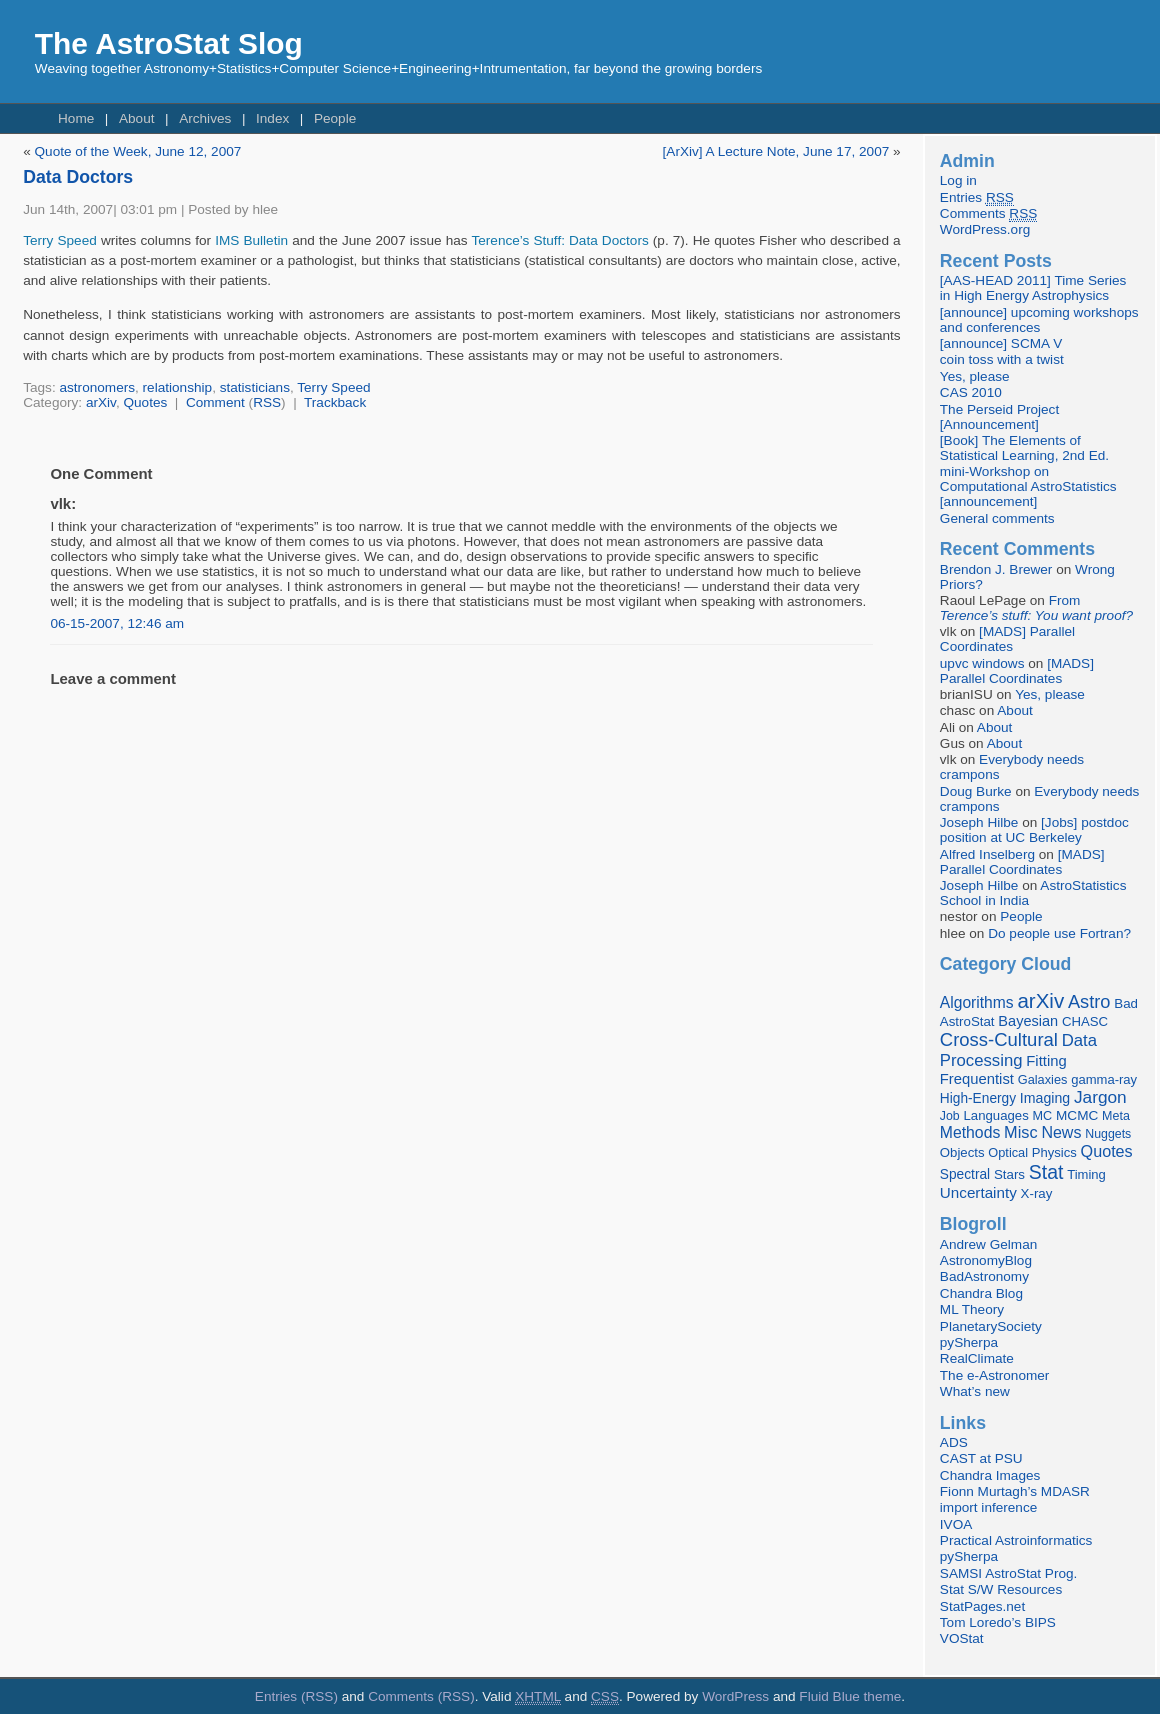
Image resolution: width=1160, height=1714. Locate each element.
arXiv (101, 402)
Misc (1021, 1132)
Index (272, 118)
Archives (205, 118)
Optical (1008, 1152)
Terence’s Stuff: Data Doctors (559, 240)
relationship (178, 387)
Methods (970, 1132)
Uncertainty (978, 1192)
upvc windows (982, 663)
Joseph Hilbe (979, 822)
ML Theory (972, 1309)
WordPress (735, 1696)
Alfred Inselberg (987, 854)
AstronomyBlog (986, 1260)
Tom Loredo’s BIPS (998, 1622)
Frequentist (977, 1079)
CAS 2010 (971, 392)
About (137, 118)
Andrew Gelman (988, 1244)
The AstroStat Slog (169, 43)
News (1061, 1132)
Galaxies (1043, 1079)
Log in (958, 180)
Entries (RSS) (296, 1696)
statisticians (255, 387)
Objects (962, 1152)
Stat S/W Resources (1001, 1589)
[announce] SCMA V (1001, 343)
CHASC (1085, 1021)
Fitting (1046, 1061)
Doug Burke (976, 791)
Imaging (1045, 1098)
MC (1043, 1116)
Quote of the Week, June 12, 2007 (138, 151)
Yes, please (975, 376)
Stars (1009, 1174)
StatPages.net (982, 1606)
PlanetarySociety (991, 1326)
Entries (977, 198)
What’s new (975, 1391)
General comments (997, 518)
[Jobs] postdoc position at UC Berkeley (1034, 830)
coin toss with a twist (1002, 359)
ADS (954, 1442)
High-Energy (978, 1098)
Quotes (145, 402)
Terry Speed (60, 240)
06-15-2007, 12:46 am (117, 623)
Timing (1086, 1174)
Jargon (1100, 1097)
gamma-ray (1104, 1079)
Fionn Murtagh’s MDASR (1015, 1491)
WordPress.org (985, 229)
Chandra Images (990, 1475)
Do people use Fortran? (1059, 933)
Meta (1116, 1116)
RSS (267, 402)
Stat (1046, 1172)
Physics (1054, 1152)
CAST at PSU (981, 1458)
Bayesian (1028, 1021)
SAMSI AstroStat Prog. (1009, 1573)
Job (950, 1116)
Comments (988, 214)
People (335, 118)
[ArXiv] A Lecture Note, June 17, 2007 (776, 151)
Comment (215, 402)
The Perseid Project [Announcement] (999, 417)
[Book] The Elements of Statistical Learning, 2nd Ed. (1024, 448)
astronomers (97, 387)
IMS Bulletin (251, 240)
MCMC (1077, 1115)
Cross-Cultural (999, 1039)
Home (76, 118)
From (1036, 608)
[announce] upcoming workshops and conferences (1039, 320)
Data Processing (1018, 1050)
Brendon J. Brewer (996, 569)
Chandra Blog (981, 1293)
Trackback (335, 402)
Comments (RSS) (421, 1696)
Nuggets (1108, 1134)
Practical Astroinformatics (1016, 1540)
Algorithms (977, 1002)
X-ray (1037, 1193)
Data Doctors (78, 177)
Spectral (965, 1174)
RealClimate (977, 1358)
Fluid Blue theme (850, 1696)
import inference (988, 1507)
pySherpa (969, 1342)
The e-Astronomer (995, 1375)
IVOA (956, 1524)
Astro (1089, 1002)
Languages (996, 1115)
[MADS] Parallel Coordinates (1007, 639)
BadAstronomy (984, 1276)
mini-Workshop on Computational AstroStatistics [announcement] (1028, 486)
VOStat (962, 1638)
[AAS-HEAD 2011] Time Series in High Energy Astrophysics (1033, 288)
